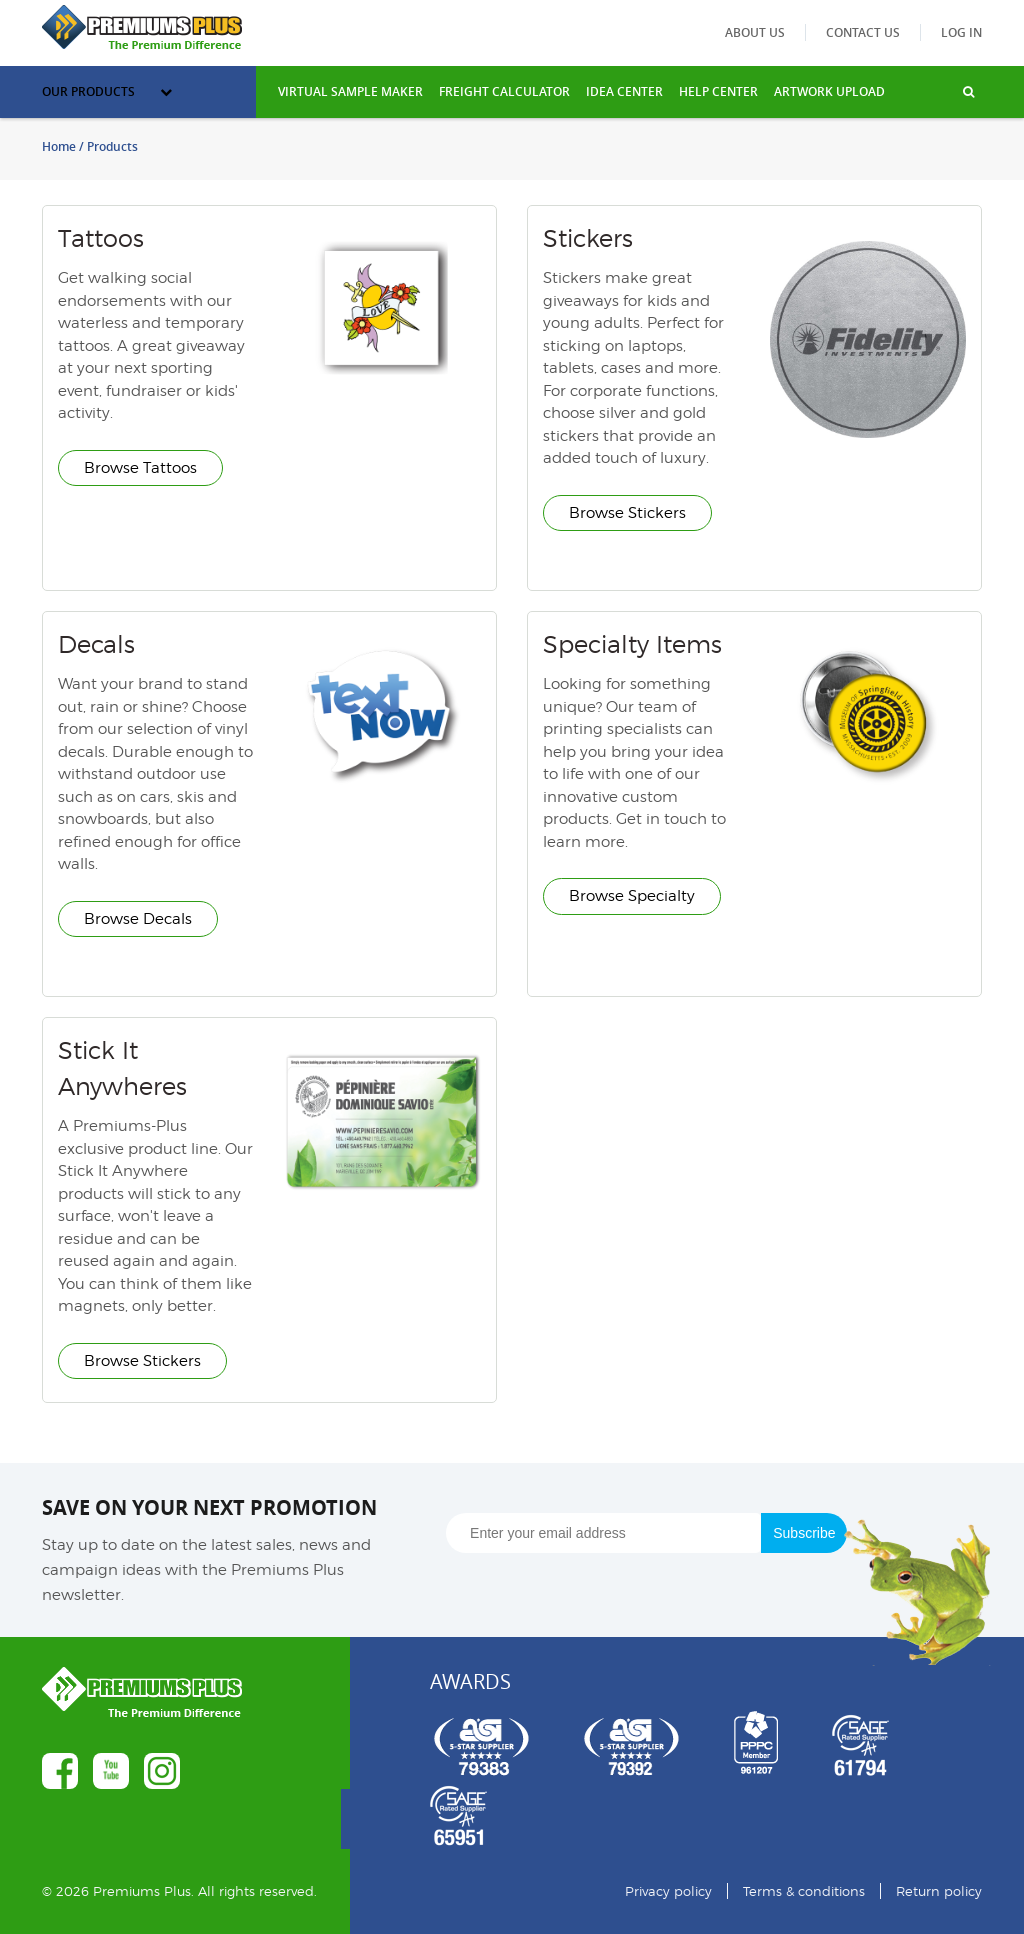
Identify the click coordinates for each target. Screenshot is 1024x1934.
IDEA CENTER (624, 91)
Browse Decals (138, 919)
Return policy (939, 1891)
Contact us (863, 32)
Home (59, 146)
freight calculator (504, 91)
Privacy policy (668, 1891)
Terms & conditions (804, 1891)
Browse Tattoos (140, 468)
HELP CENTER (718, 91)
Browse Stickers (627, 513)
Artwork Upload (829, 91)
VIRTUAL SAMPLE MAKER (350, 91)
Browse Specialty (632, 896)
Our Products (107, 91)
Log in (961, 32)
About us (755, 32)
